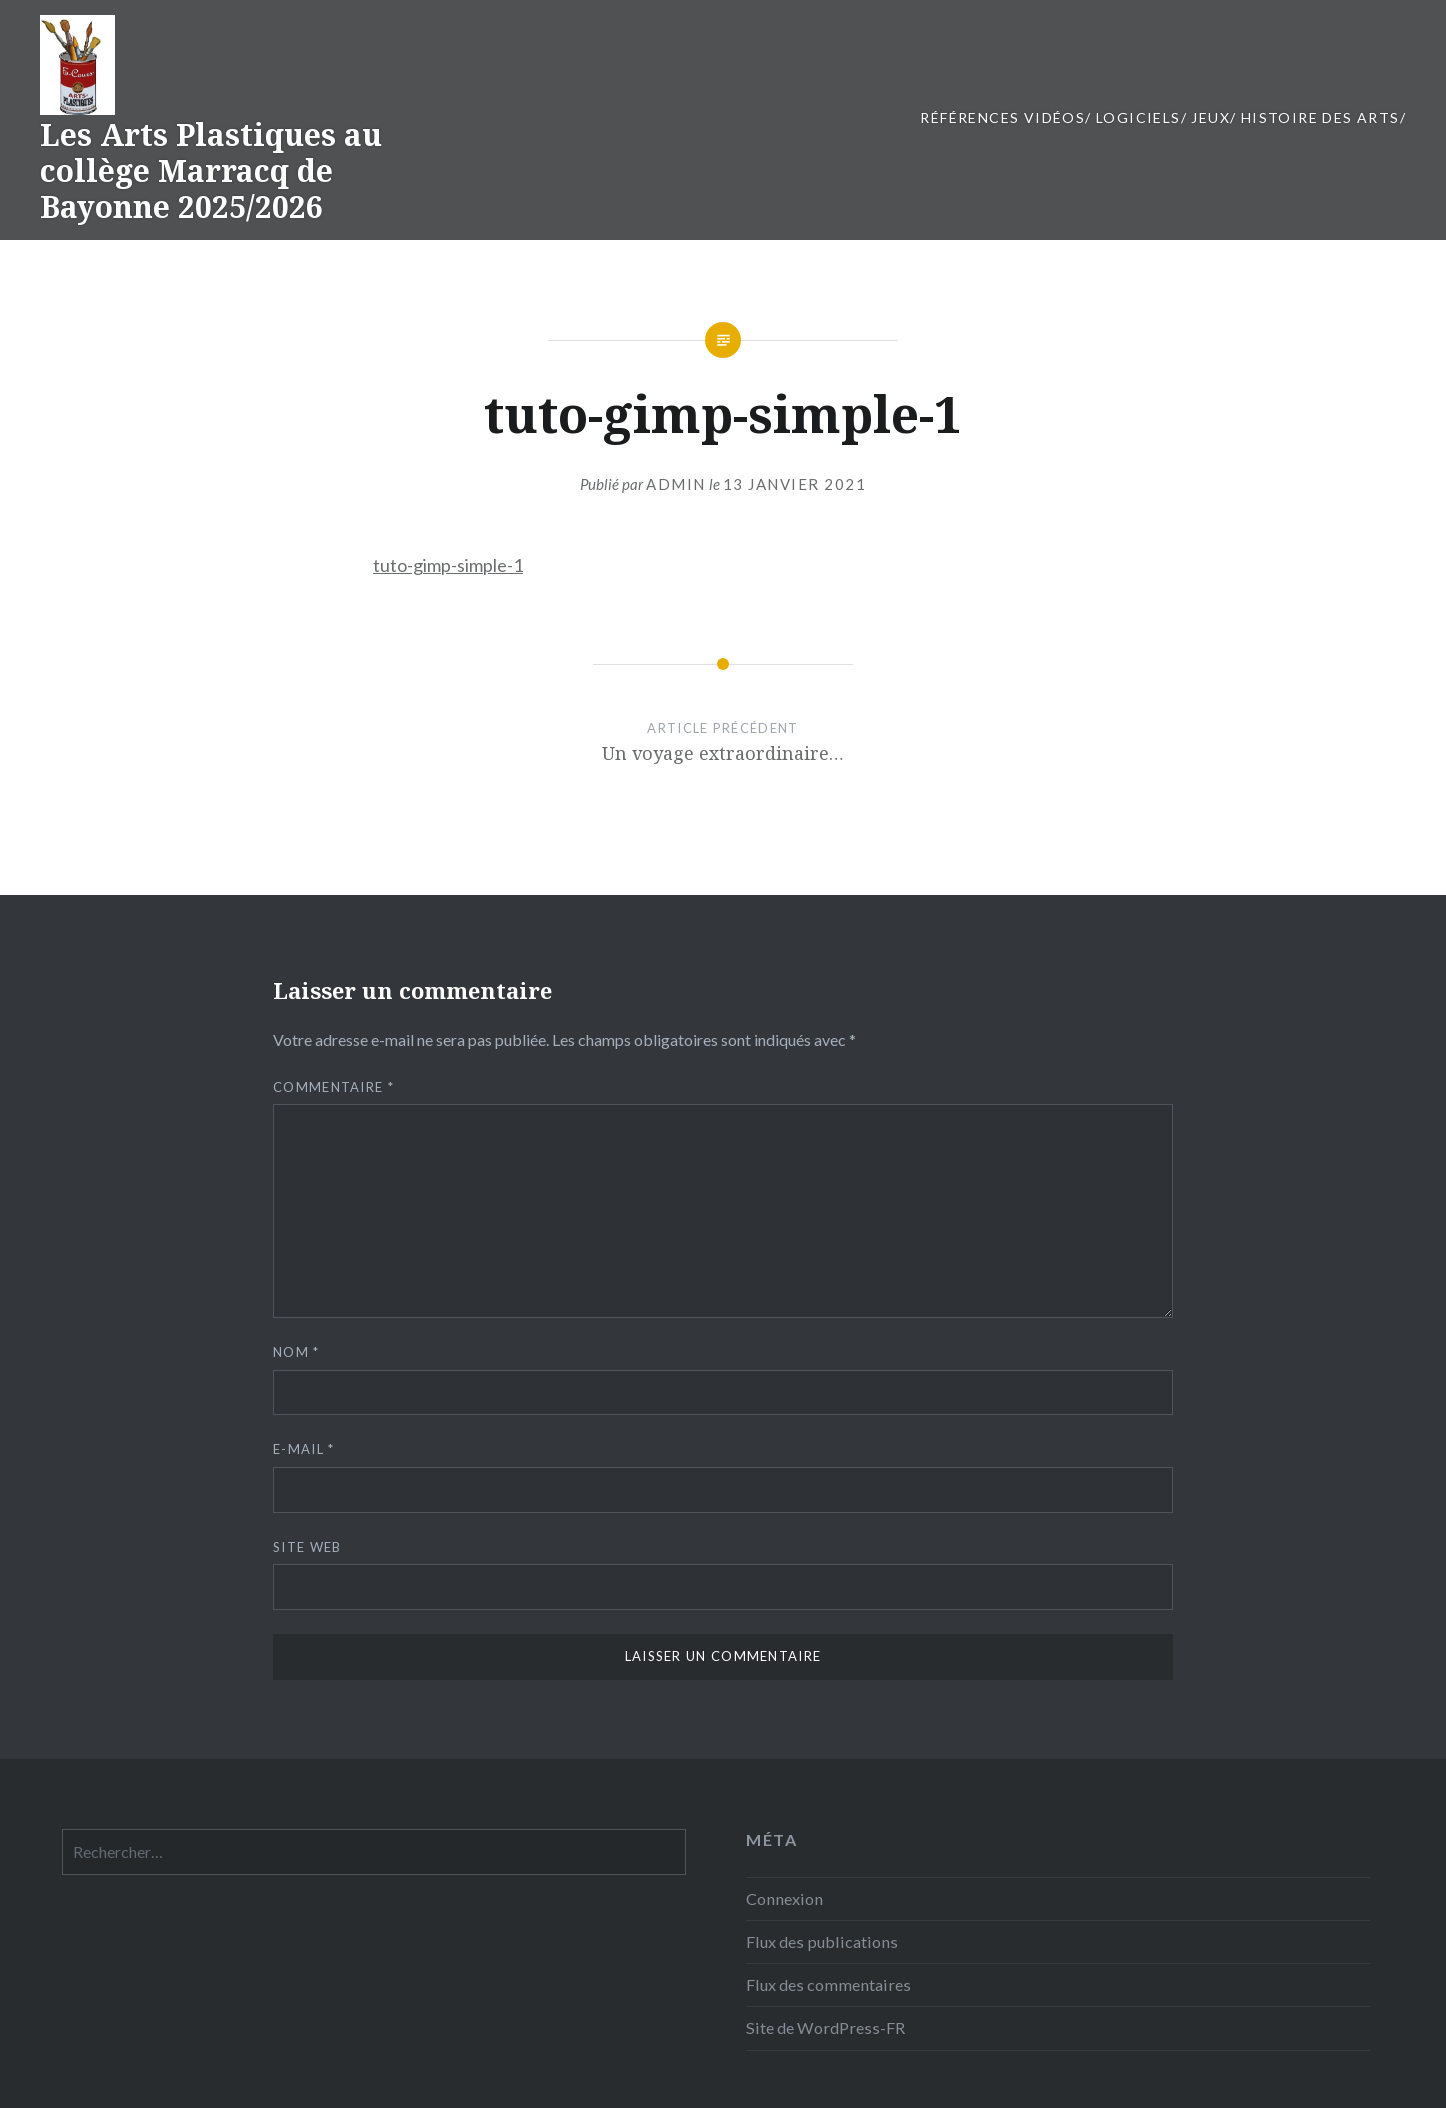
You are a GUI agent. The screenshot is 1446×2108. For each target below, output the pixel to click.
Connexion (784, 1898)
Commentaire (333, 1087)
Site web (307, 1547)
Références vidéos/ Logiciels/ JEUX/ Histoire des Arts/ (1163, 117)
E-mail (303, 1449)
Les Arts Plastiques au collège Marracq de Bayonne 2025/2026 (211, 170)
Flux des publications (822, 1941)
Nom (296, 1352)
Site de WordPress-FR (825, 2027)
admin (676, 484)
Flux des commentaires (828, 1984)
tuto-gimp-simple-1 (448, 565)
